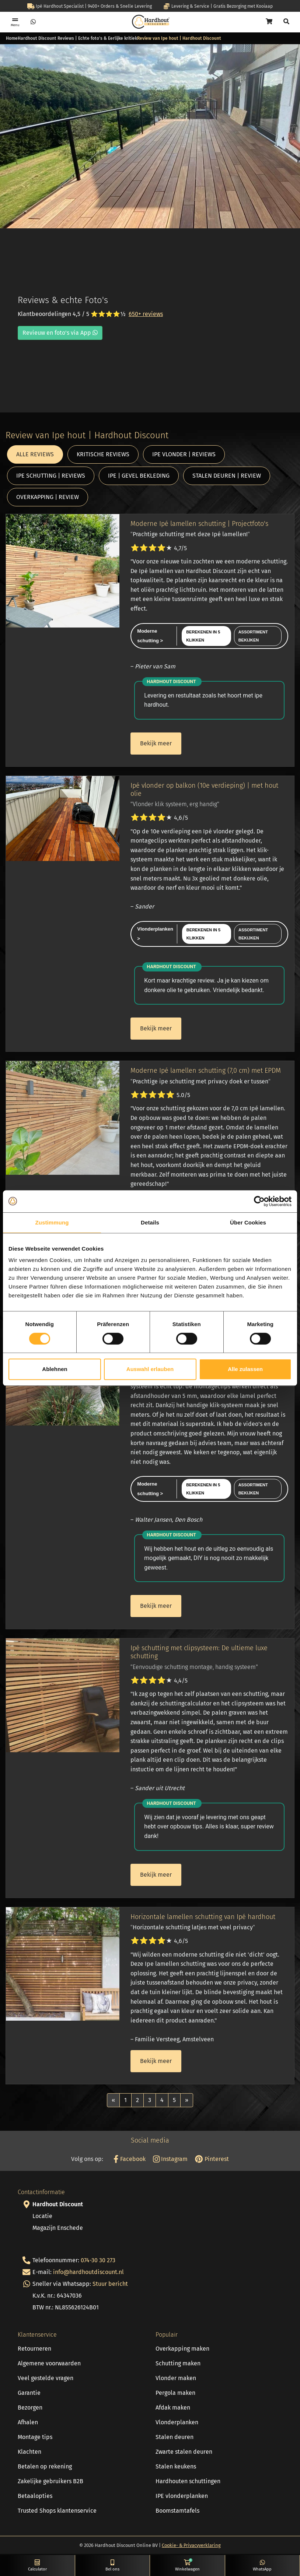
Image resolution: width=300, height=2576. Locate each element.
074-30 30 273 (98, 2260)
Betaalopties (35, 2495)
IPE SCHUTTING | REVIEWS (50, 475)
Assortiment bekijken (253, 636)
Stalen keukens (176, 2466)
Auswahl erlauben (150, 1369)
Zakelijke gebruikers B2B (50, 2481)
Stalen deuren (174, 2436)
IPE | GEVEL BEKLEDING (139, 475)
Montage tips (35, 2436)
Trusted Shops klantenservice (57, 2510)
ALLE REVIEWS (35, 454)
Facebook (129, 2158)
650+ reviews (146, 313)
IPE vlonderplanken (182, 2495)
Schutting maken (178, 2363)
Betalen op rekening (45, 2466)
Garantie (29, 2392)
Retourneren (34, 2348)
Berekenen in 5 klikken (203, 636)
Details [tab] (150, 1222)
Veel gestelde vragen (45, 2378)
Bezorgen (30, 2407)
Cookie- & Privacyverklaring (191, 2545)
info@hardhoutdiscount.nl (88, 2272)
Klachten (29, 2451)
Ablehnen (54, 1369)
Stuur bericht (110, 2283)
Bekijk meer (156, 743)
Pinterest (212, 2158)
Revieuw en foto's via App (60, 332)
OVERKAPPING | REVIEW (47, 496)
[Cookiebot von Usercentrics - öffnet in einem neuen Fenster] (259, 1201)
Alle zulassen (245, 1369)
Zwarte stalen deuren (184, 2451)
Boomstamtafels (177, 2510)
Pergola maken (175, 2392)
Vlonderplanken (177, 2422)
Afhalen (28, 2422)
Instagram (170, 2158)
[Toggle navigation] (15, 22)
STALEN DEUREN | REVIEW (226, 475)
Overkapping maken (182, 2348)
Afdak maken (173, 2407)
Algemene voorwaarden (49, 2363)
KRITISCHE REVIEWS (103, 454)
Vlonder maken (176, 2378)
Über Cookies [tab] (248, 1222)
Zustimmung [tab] (52, 1222)
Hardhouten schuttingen (188, 2481)
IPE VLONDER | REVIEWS (184, 454)
